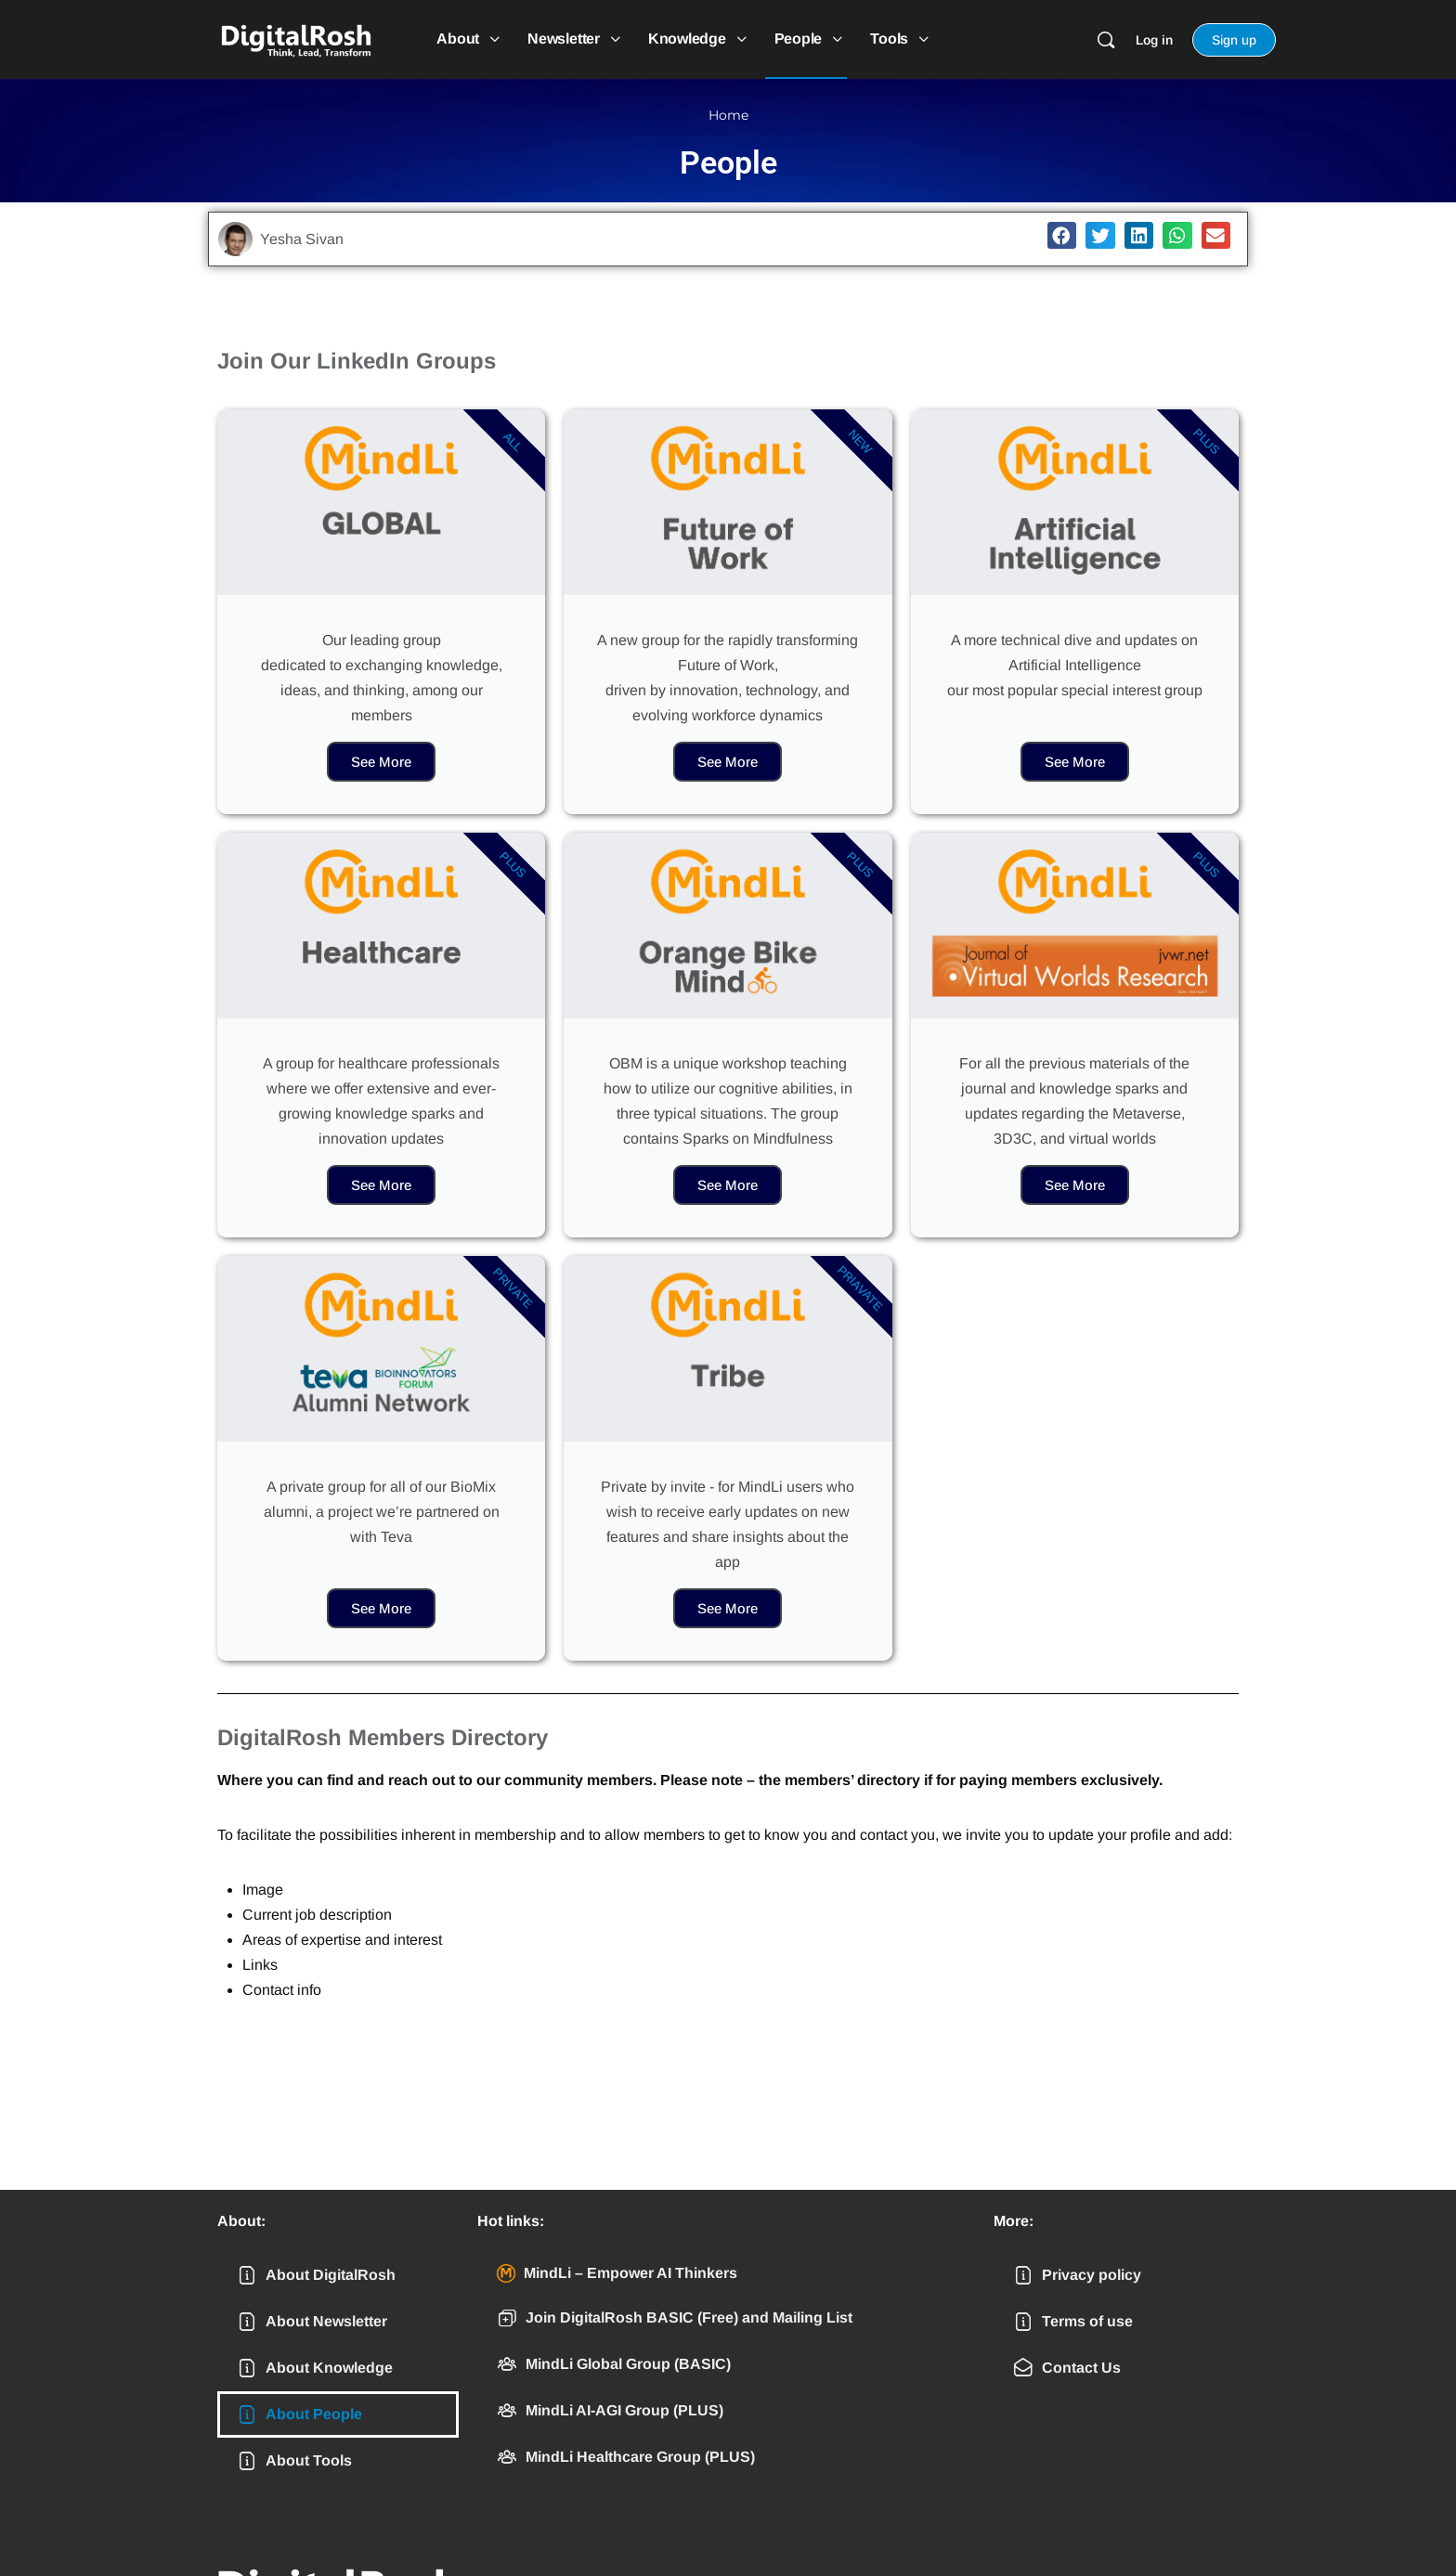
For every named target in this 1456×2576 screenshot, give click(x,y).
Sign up (1234, 39)
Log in (1154, 39)
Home (728, 115)
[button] (1062, 235)
